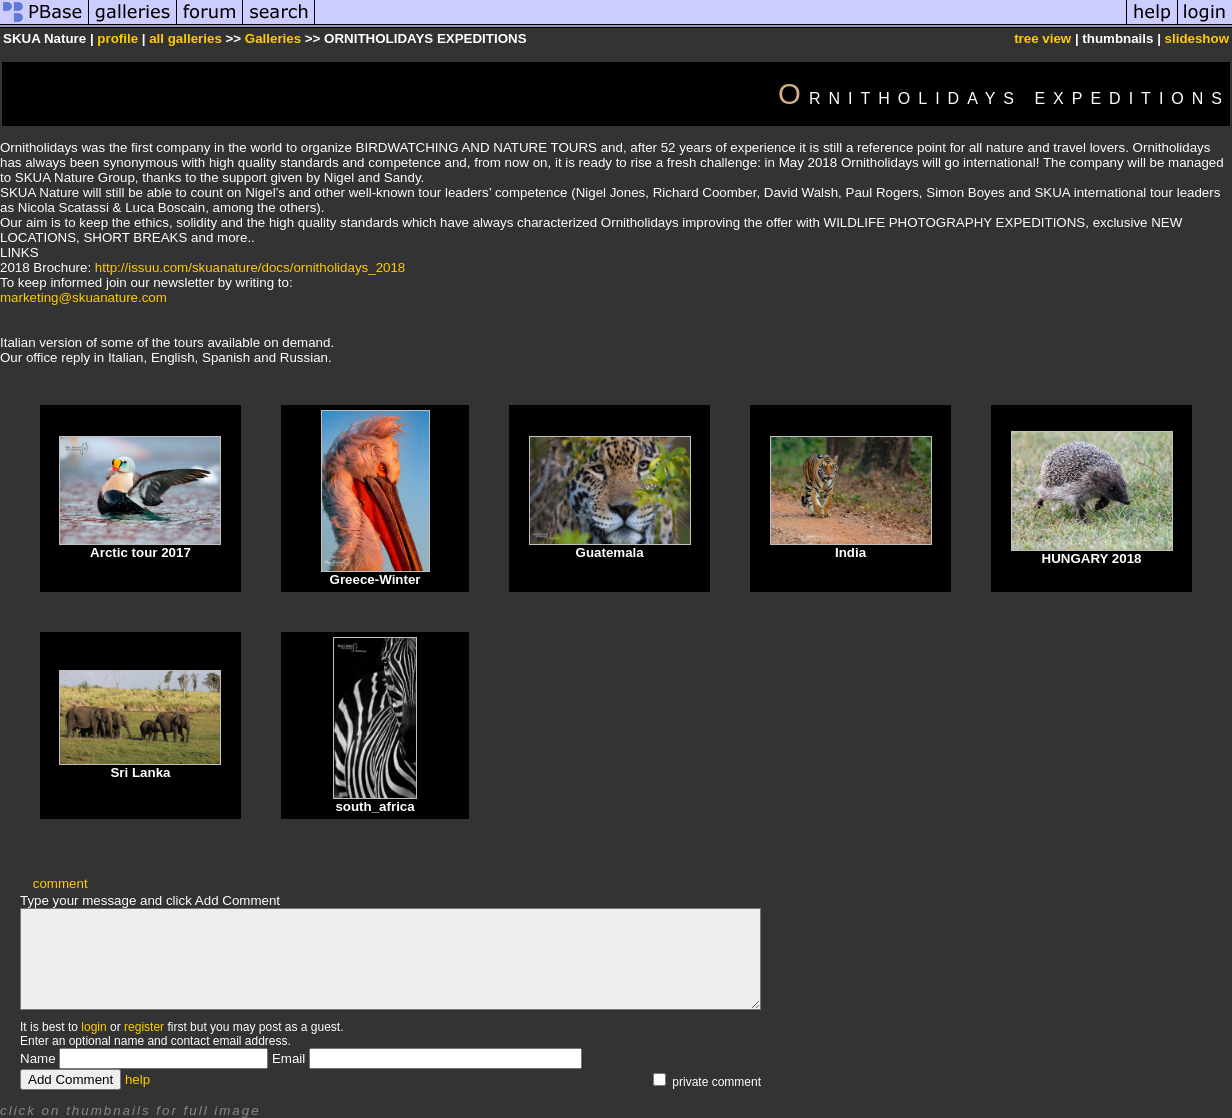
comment (60, 883)
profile (117, 38)
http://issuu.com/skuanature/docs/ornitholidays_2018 (250, 267)
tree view (1042, 38)
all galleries (185, 38)
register (144, 1027)
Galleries (273, 38)
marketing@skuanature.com (83, 297)
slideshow (1197, 38)
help (137, 1079)
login (93, 1027)
